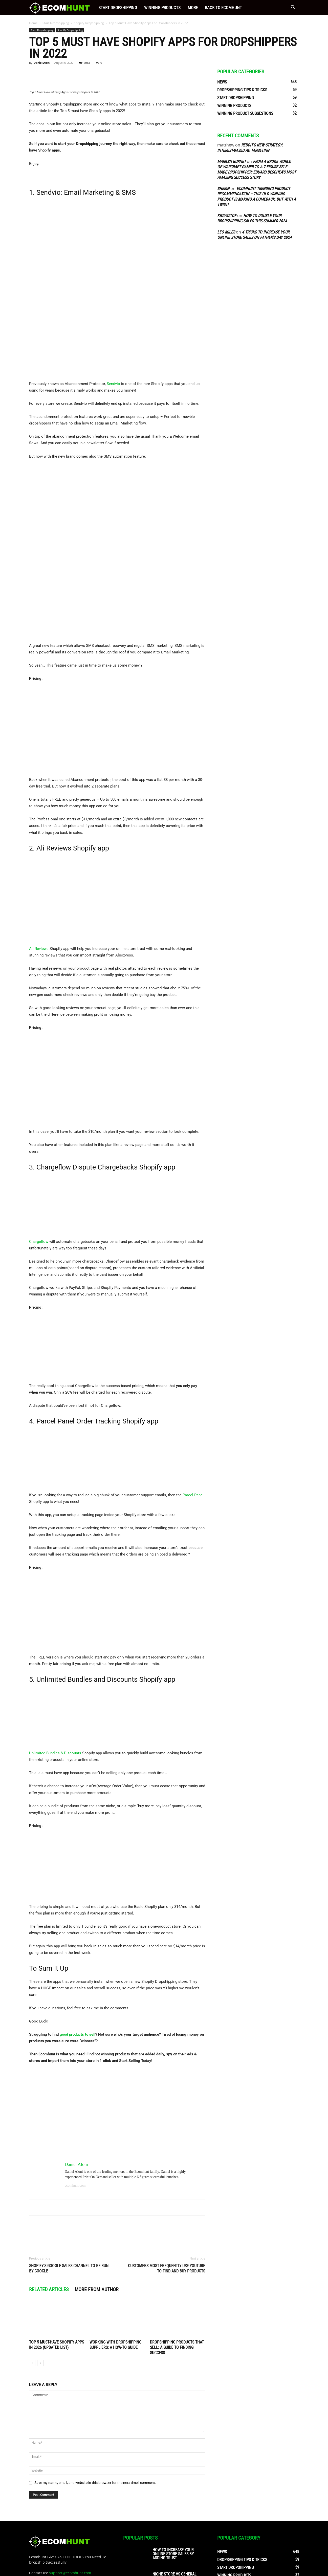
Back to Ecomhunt (223, 7)
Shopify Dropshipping (89, 23)
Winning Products (162, 7)
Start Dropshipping (117, 7)
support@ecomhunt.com (70, 2510)
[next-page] (40, 2301)
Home (33, 23)
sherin (223, 188)
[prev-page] (32, 2301)
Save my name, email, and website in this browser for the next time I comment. (95, 2421)
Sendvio (113, 418)
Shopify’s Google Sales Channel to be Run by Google (68, 2206)
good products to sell (77, 1972)
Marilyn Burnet (231, 161)
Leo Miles (226, 232)
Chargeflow (38, 1179)
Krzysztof (226, 215)
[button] (293, 8)
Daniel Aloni (42, 63)
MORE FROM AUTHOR (97, 2227)
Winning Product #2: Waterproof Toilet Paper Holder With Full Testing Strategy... (176, 2542)
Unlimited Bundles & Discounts (55, 1691)
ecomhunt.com (75, 2123)
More (193, 7)
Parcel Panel (193, 1433)
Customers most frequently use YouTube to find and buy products (166, 2206)
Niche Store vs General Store (174, 2514)
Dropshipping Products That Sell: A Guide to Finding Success (177, 2285)
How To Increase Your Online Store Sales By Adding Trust (173, 2491)
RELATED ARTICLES (49, 2227)
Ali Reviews (39, 886)
